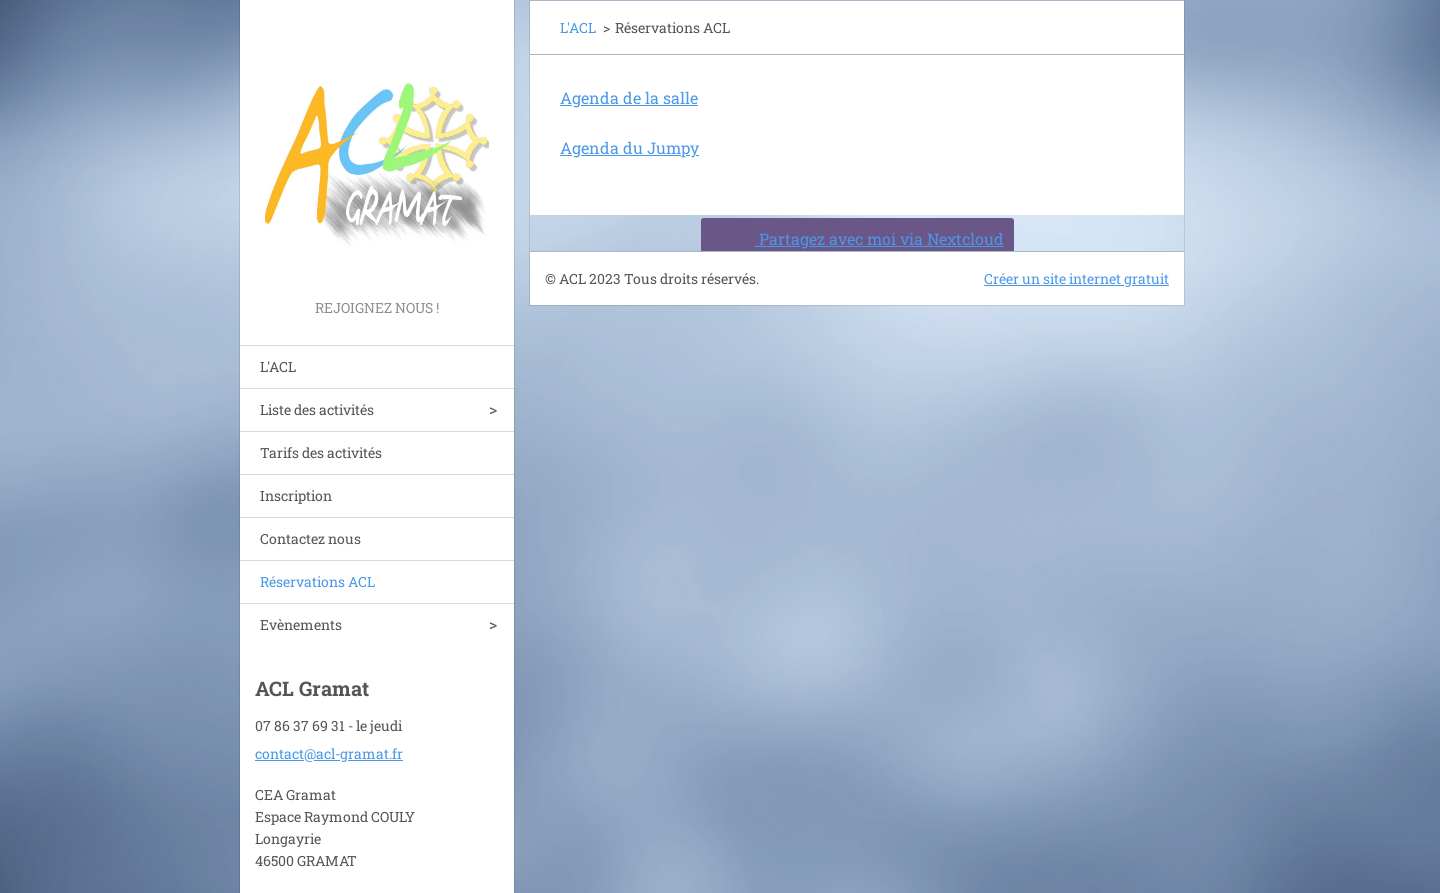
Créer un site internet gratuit (1076, 278)
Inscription (296, 495)
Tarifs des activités (321, 452)
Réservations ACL (317, 581)
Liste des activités (317, 409)
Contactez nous (310, 538)
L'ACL (278, 366)
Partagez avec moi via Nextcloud (854, 238)
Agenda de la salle (629, 97)
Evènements (301, 624)
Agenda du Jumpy (629, 147)
